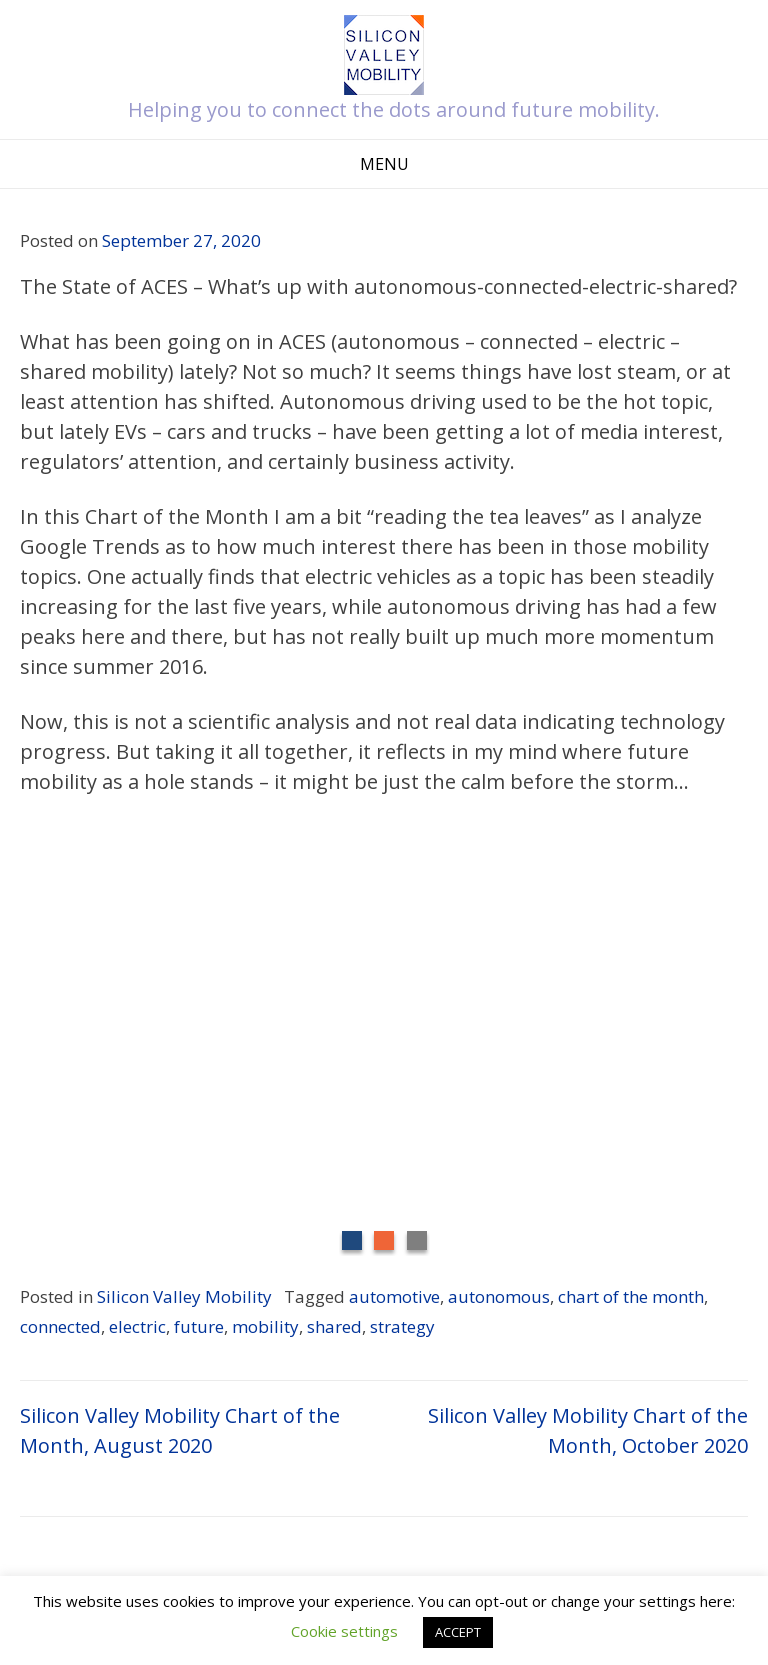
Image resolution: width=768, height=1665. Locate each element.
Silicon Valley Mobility (184, 1296)
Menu (384, 164)
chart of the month (631, 1296)
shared (334, 1326)
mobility (265, 1326)
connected (60, 1326)
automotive (394, 1296)
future (199, 1326)
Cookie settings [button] (344, 1631)
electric (137, 1326)
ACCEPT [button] (458, 1632)
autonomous (499, 1296)
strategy (402, 1326)
